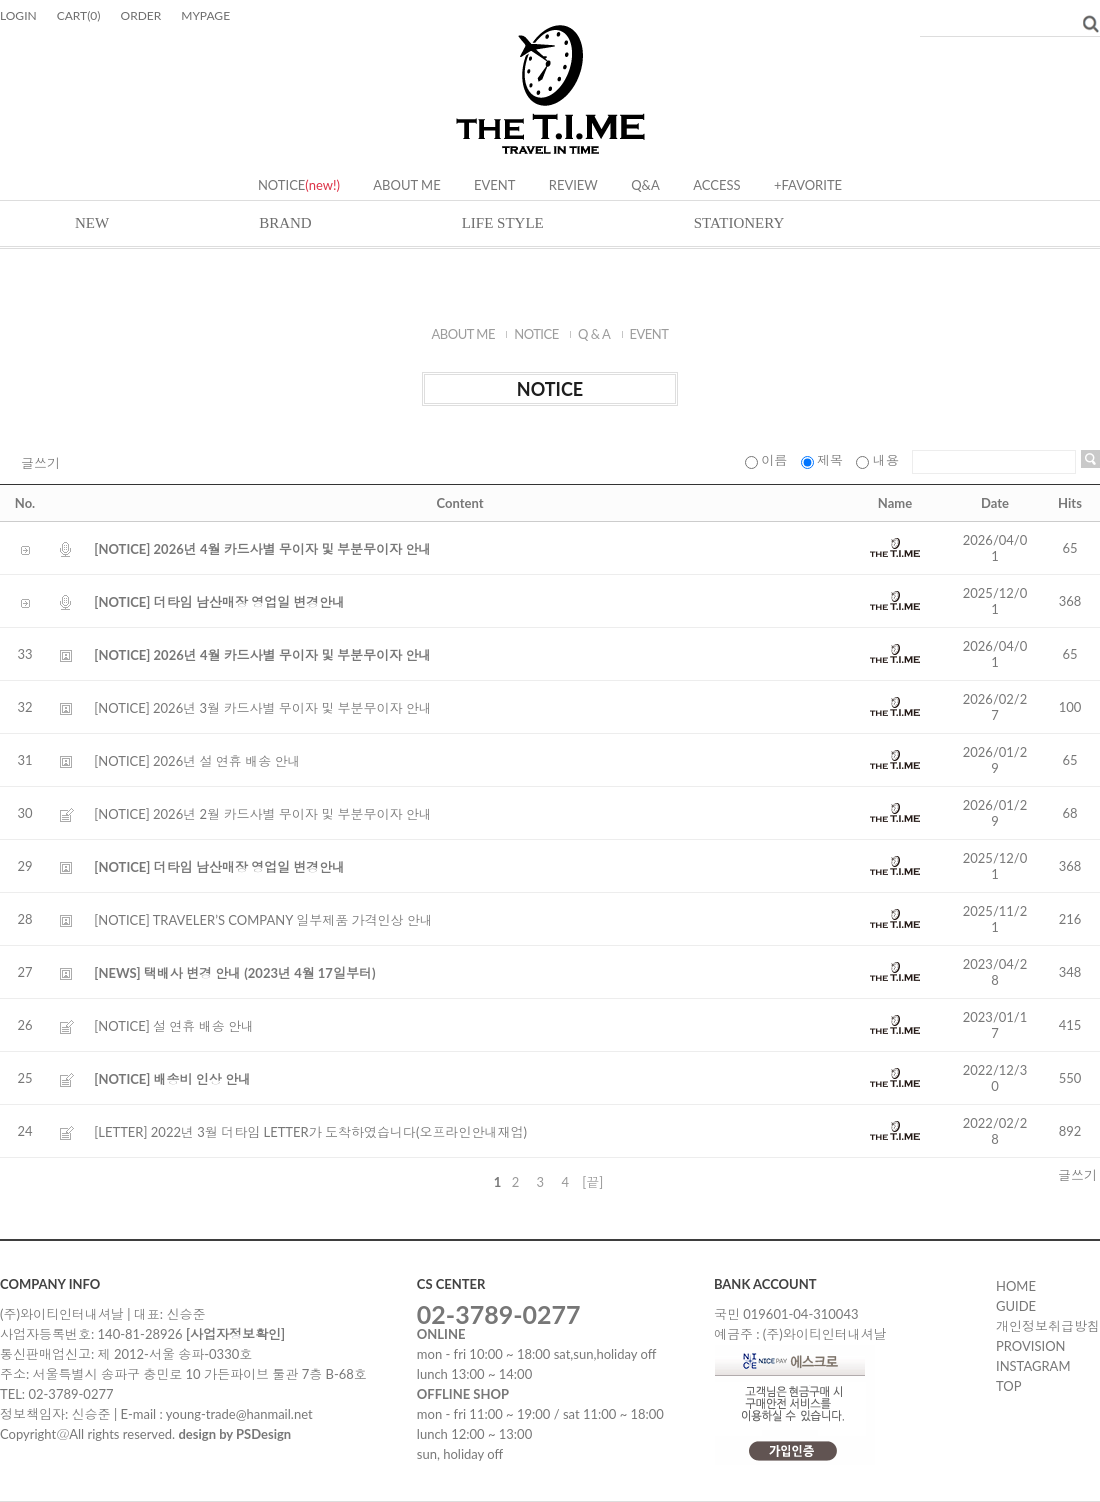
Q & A (594, 334)
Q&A (645, 185)
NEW (92, 223)
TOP (1008, 1386)
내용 (879, 460)
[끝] (592, 1182)
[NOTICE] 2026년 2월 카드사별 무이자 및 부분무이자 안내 (262, 814)
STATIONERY (739, 223)
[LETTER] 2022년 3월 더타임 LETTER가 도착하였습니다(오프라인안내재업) (310, 1132)
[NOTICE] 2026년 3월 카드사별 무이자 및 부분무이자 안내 (262, 708)
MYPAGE (205, 15)
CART (79, 15)
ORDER (141, 15)
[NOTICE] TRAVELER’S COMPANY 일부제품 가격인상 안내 (263, 920)
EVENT (494, 185)
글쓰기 (40, 463)
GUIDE (1016, 1306)
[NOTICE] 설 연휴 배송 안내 (174, 1026)
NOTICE (281, 185)
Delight (550, 91)
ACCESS (716, 185)
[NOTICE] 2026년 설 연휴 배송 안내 (197, 761)
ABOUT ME (406, 185)
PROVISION (1030, 1346)
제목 (824, 460)
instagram (1033, 1366)
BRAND (285, 223)
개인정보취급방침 (1048, 1326)
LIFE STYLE (503, 223)
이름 (768, 460)
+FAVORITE (808, 185)
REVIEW (573, 185)
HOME (1016, 1286)
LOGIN (18, 15)
